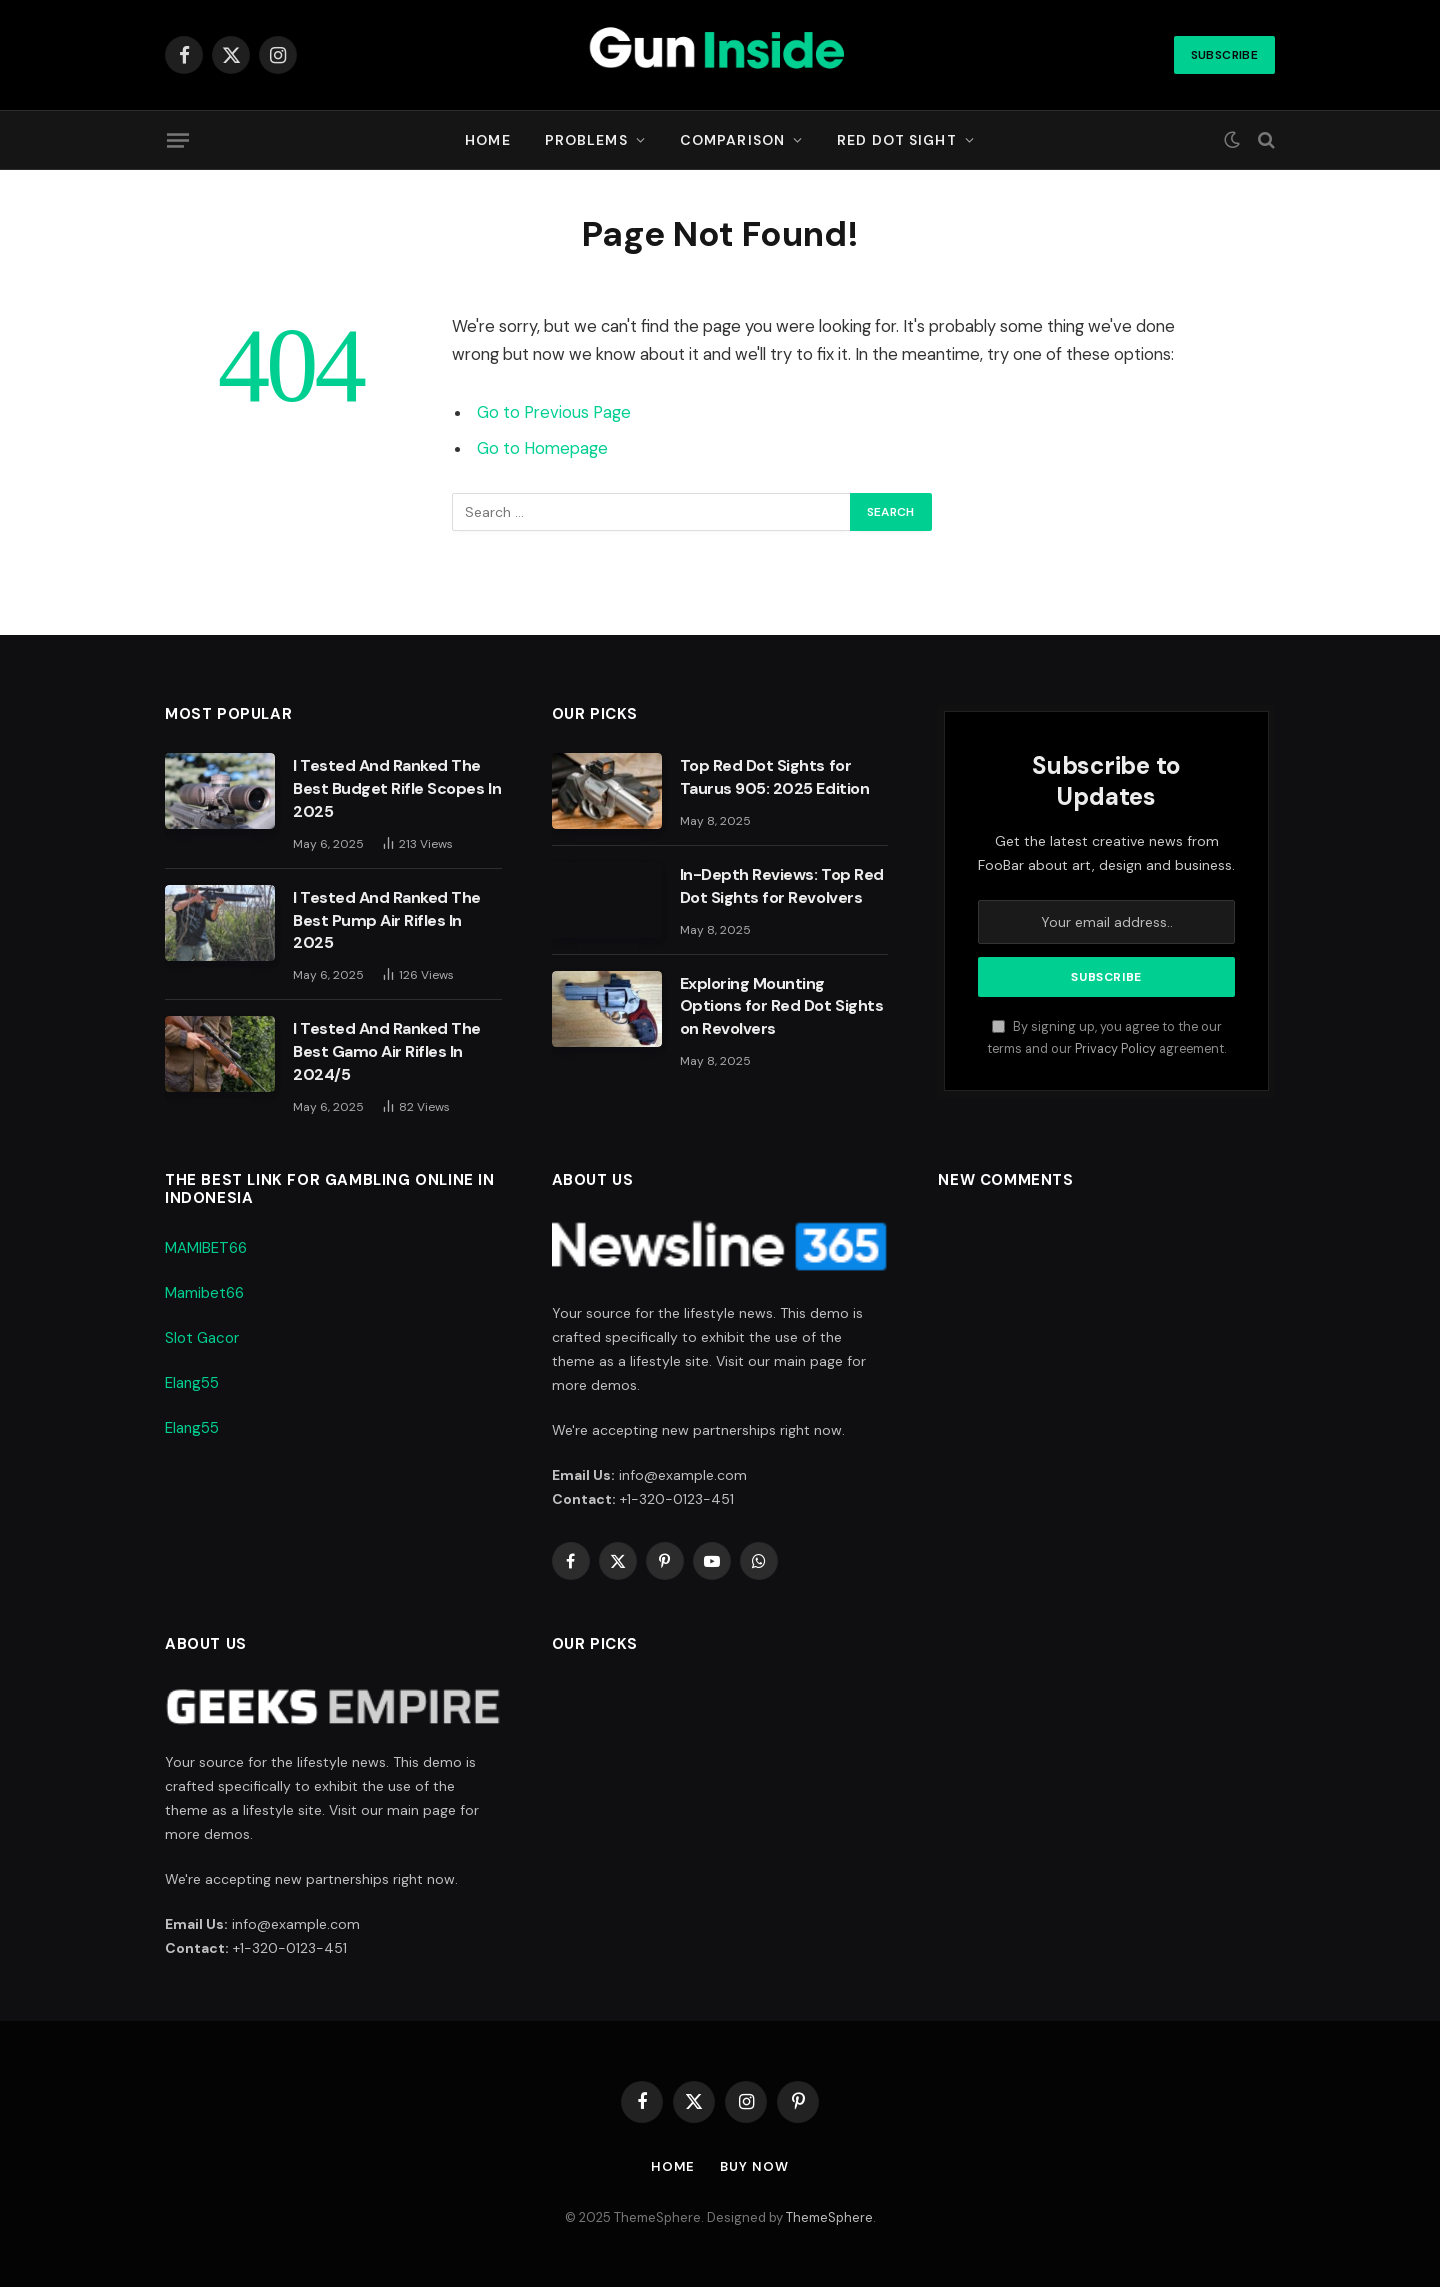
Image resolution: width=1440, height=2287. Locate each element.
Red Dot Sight (897, 140)
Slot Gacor (202, 1338)
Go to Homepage (542, 448)
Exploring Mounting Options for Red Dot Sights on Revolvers (782, 1006)
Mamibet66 (204, 1293)
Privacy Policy (1115, 1049)
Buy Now (755, 2166)
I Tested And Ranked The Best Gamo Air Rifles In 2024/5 (387, 1051)
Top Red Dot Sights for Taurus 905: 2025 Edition (774, 777)
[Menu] (178, 140)
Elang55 (192, 1383)
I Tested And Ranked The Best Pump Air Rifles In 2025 (387, 920)
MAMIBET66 (206, 1248)
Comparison (732, 140)
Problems (586, 140)
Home (487, 140)
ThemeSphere (829, 2217)
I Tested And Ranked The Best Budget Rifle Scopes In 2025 (397, 788)
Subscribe (1224, 55)
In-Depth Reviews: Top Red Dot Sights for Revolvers (782, 886)
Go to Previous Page (554, 412)
